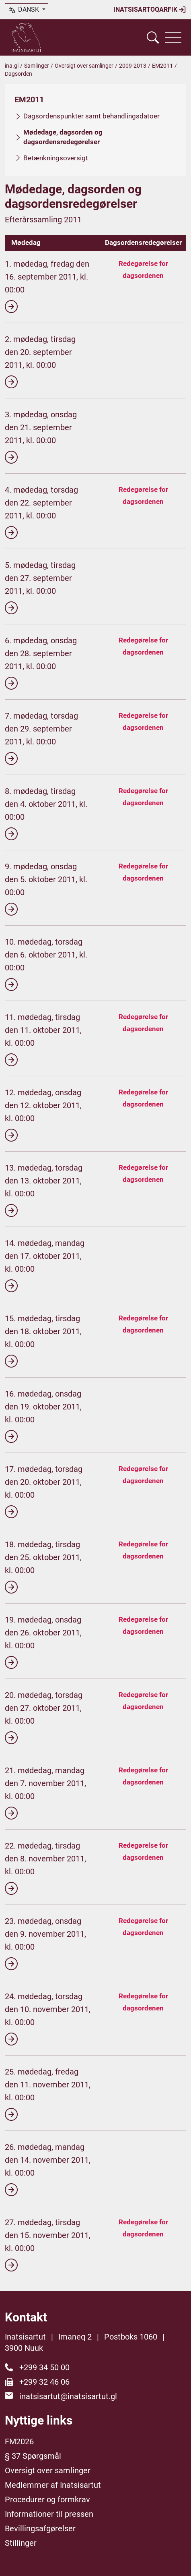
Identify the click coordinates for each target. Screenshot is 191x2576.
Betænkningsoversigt (55, 158)
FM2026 (19, 2441)
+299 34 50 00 (44, 2367)
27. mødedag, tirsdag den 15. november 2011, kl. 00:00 (47, 2244)
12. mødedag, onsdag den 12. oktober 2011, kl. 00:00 (43, 1115)
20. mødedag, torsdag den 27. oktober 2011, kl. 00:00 (43, 1717)
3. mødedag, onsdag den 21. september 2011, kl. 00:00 (41, 437)
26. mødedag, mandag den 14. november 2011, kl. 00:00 (47, 2169)
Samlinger (36, 65)
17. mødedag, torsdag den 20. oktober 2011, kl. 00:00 (43, 1491)
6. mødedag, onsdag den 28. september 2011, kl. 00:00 (41, 663)
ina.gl (11, 65)
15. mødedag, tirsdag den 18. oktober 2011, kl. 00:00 (43, 1341)
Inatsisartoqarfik (149, 10)
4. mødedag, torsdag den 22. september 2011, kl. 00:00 (41, 512)
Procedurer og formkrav (47, 2499)
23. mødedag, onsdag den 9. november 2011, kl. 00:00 (45, 1943)
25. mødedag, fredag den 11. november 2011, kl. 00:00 (47, 2094)
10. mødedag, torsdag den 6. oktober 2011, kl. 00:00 (46, 964)
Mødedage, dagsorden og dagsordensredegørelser (63, 137)
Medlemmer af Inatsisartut (53, 2485)
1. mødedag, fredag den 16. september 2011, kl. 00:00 (47, 286)
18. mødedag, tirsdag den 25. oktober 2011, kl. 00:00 (43, 1567)
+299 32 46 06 (44, 2382)
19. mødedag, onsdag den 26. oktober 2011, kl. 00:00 (43, 1642)
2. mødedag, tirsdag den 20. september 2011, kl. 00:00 (40, 361)
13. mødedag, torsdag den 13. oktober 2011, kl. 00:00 (43, 1190)
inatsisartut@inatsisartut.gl (68, 2396)
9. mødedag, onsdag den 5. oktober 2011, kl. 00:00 (46, 889)
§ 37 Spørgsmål (33, 2456)
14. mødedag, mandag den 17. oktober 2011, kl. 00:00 (44, 1265)
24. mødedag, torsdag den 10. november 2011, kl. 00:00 (47, 2018)
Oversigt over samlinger (84, 65)
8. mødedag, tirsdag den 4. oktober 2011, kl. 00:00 (46, 813)
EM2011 (162, 65)
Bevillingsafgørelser (40, 2528)
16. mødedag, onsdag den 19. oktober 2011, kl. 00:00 (43, 1416)
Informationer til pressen (49, 2514)
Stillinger (21, 2543)
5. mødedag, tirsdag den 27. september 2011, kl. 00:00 (40, 587)
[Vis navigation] (173, 37)
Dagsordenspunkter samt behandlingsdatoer (91, 116)
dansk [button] (24, 10)
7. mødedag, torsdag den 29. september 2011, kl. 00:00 (41, 738)
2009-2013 (132, 65)
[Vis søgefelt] (153, 37)
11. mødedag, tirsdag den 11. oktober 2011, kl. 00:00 (43, 1039)
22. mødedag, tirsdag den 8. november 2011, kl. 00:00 (45, 1868)
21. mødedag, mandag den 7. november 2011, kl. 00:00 (45, 1793)
